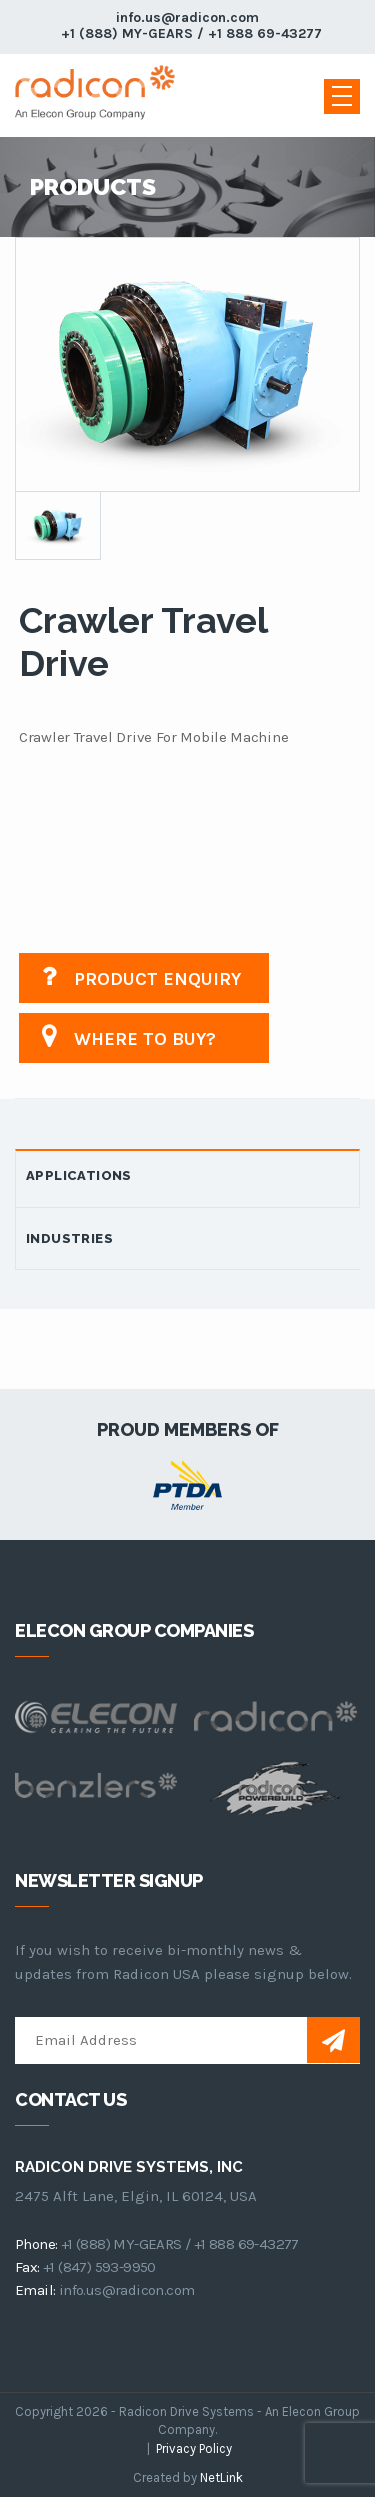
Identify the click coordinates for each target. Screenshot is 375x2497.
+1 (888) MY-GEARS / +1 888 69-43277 (191, 33)
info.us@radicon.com (187, 17)
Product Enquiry (140, 976)
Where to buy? (127, 1036)
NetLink (221, 2477)
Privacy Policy (194, 2448)
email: (35, 2290)
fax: (27, 2267)
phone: (36, 2244)
